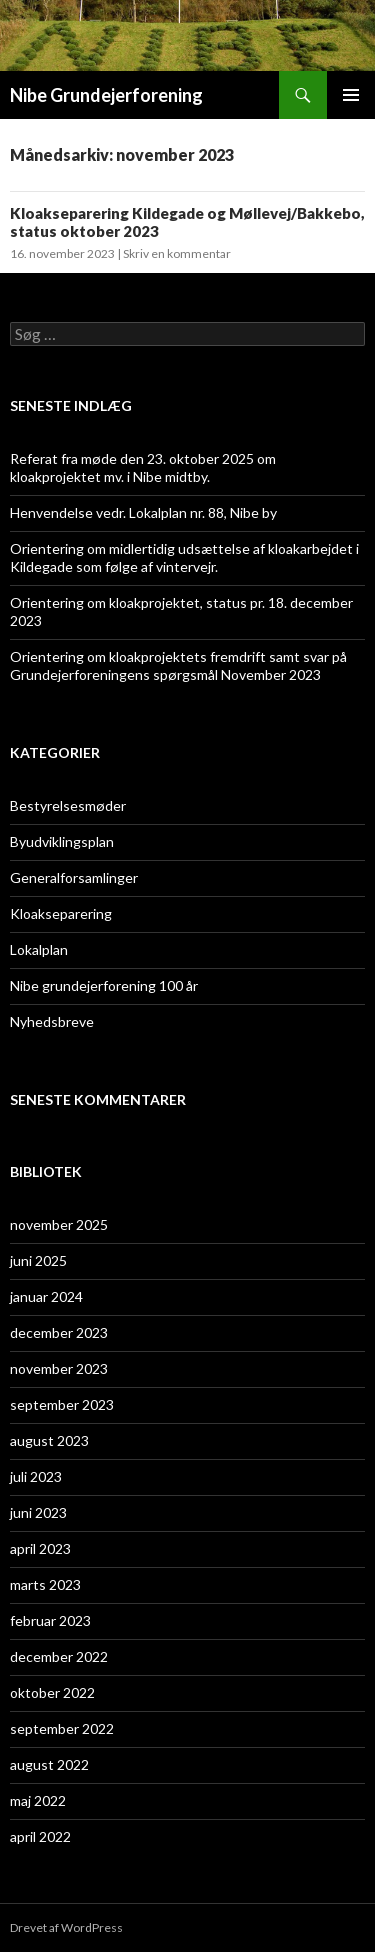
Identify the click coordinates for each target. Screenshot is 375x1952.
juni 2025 (38, 1260)
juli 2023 (36, 1476)
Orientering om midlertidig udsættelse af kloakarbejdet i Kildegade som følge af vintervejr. (184, 557)
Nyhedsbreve (52, 1021)
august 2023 (49, 1440)
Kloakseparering (61, 913)
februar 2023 (50, 1620)
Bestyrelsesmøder (68, 805)
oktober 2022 (52, 1692)
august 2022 (49, 1764)
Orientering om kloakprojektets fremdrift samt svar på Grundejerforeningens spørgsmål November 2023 (178, 665)
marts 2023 (45, 1584)
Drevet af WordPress (66, 1927)
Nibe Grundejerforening (106, 95)
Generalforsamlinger (74, 877)
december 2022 (59, 1656)
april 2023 (40, 1548)
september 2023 (62, 1404)
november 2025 (59, 1224)
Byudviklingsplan (62, 841)
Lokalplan (39, 949)
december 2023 (59, 1332)
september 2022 (62, 1728)
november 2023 (59, 1368)
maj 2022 (38, 1800)
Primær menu (351, 95)
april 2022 (40, 1836)
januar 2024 (46, 1296)
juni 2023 (38, 1512)
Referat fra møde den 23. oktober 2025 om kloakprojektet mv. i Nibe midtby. (143, 467)
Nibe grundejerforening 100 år (104, 985)
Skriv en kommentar (177, 253)
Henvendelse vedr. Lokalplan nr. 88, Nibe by (143, 512)
